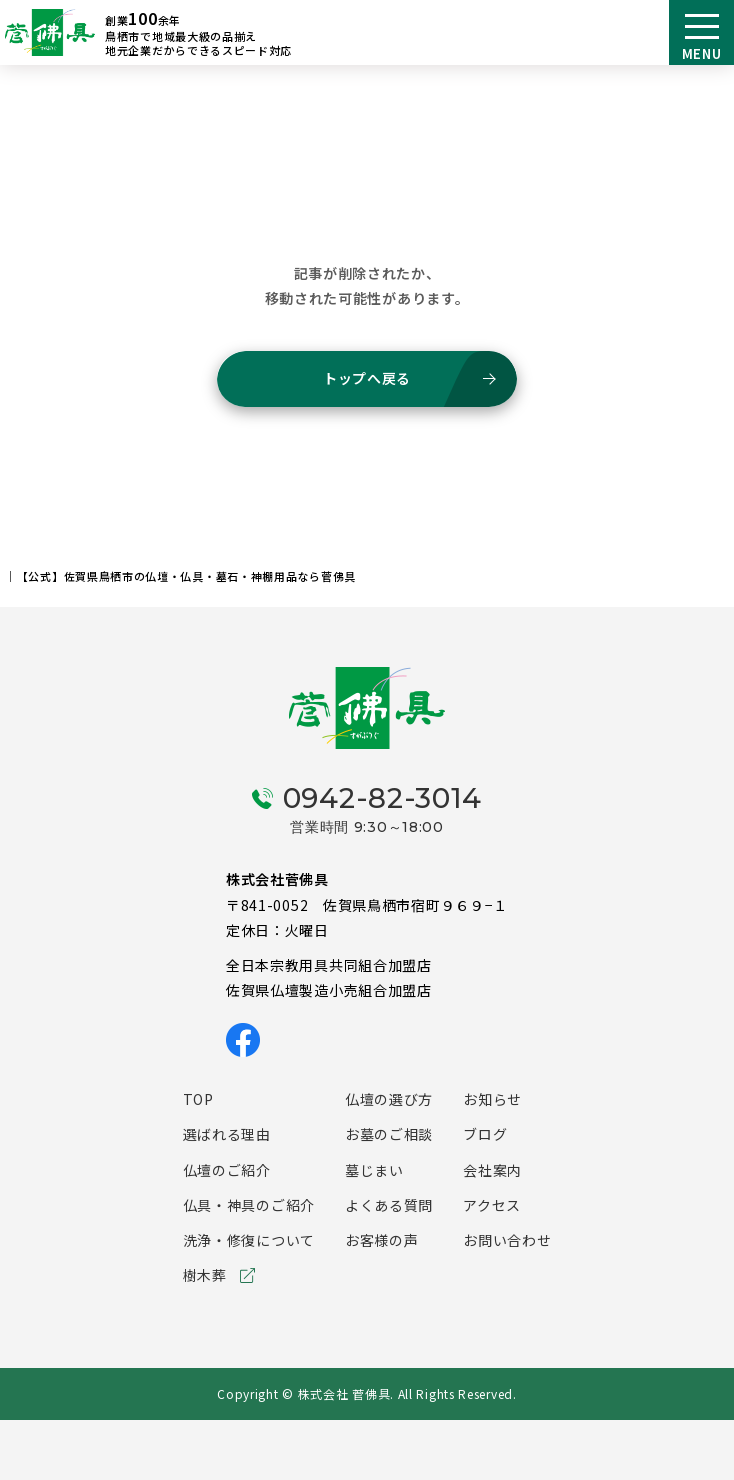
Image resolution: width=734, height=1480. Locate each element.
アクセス (492, 1205)
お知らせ (492, 1099)
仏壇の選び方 (389, 1099)
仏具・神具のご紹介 (249, 1205)
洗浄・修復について (249, 1240)
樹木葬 (205, 1275)
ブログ (485, 1134)
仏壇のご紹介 (227, 1170)
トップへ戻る (367, 378)
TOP (198, 1099)
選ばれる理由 (227, 1134)
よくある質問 (389, 1205)
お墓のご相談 (389, 1134)
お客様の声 (382, 1240)
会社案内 (492, 1170)
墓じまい (374, 1170)
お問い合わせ (507, 1240)
